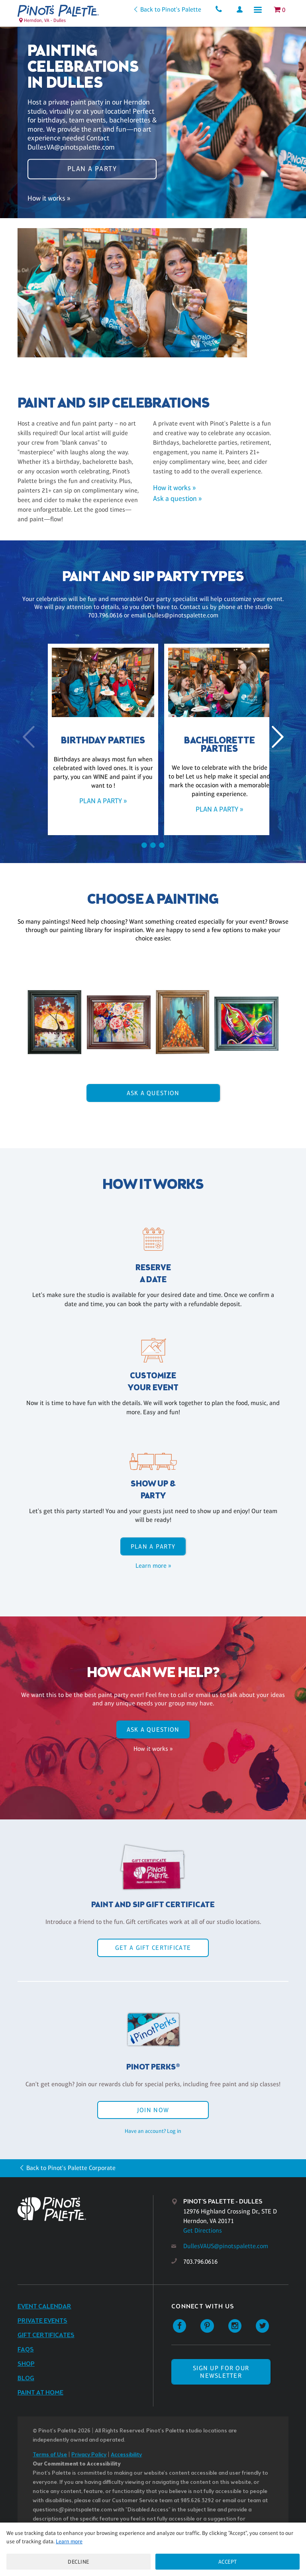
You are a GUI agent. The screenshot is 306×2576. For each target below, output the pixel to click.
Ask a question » (177, 499)
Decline (78, 2561)
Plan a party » (94, 801)
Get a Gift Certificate (153, 1947)
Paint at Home (40, 2393)
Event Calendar (44, 2306)
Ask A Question (153, 1093)
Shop (26, 2364)
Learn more (69, 2541)
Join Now (153, 2110)
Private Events (42, 2321)
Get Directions (202, 2230)
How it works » (48, 200)
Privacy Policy (88, 2455)
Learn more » (153, 1565)
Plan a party (92, 167)
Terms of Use (50, 2455)
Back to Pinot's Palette (168, 9)
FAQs (26, 2349)
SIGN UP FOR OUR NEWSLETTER (221, 2371)
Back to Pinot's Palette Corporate (71, 2168)
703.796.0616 (200, 2261)
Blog (26, 2378)
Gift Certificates (46, 2335)
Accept (227, 2561)
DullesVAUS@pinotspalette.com (225, 2246)
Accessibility (126, 2455)
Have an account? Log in (153, 2131)
